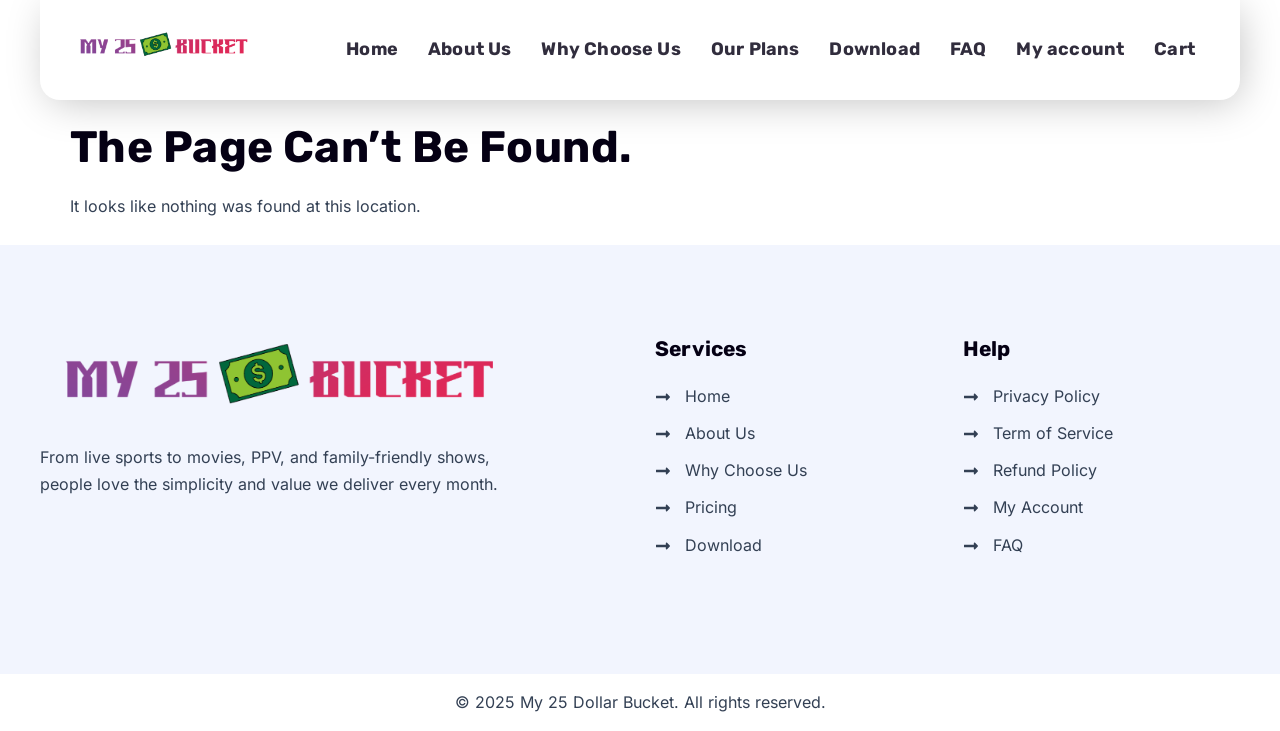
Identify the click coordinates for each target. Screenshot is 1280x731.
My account (1070, 49)
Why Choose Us (610, 49)
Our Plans (755, 49)
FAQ (968, 49)
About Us (469, 49)
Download (874, 49)
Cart (1174, 49)
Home (372, 49)
